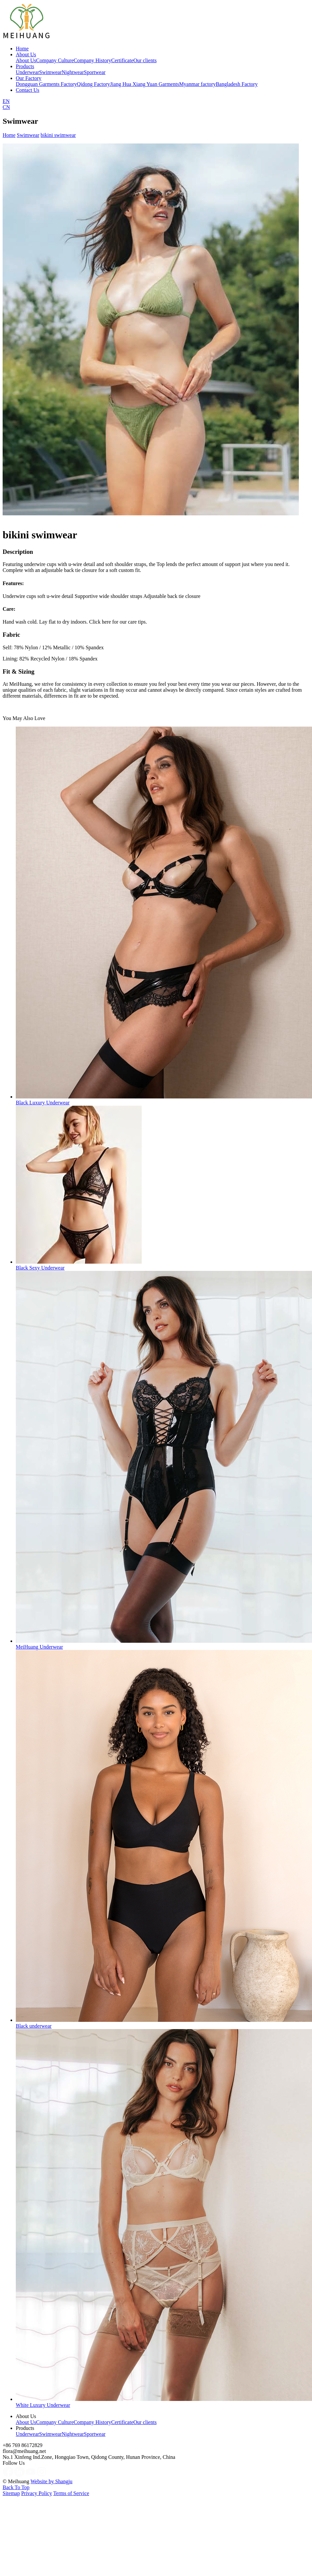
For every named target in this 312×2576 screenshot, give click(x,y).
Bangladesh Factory (237, 84)
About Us (26, 54)
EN (6, 101)
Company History (92, 60)
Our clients (145, 60)
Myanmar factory (197, 84)
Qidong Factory (93, 84)
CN (6, 107)
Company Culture (55, 60)
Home (22, 48)
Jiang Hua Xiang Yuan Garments (144, 84)
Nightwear (73, 72)
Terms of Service (71, 2493)
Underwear (27, 72)
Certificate (122, 60)
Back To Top (16, 2487)
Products (25, 66)
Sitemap (11, 2493)
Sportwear (95, 72)
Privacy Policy (36, 2493)
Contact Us (27, 90)
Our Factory (28, 78)
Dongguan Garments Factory (46, 84)
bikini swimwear (58, 135)
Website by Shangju (52, 2481)
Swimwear (50, 72)
